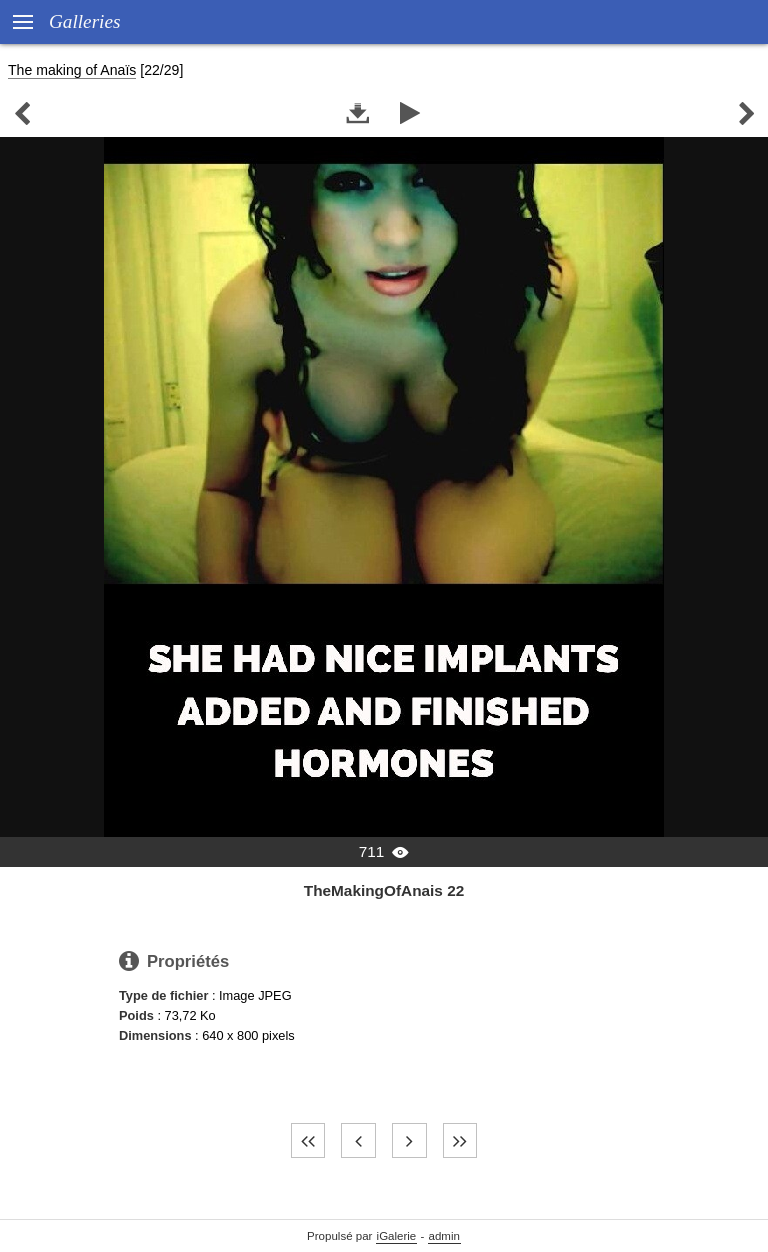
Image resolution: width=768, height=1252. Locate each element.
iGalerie (397, 1236)
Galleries (84, 21)
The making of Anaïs (72, 70)
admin (444, 1236)
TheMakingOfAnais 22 (384, 890)
